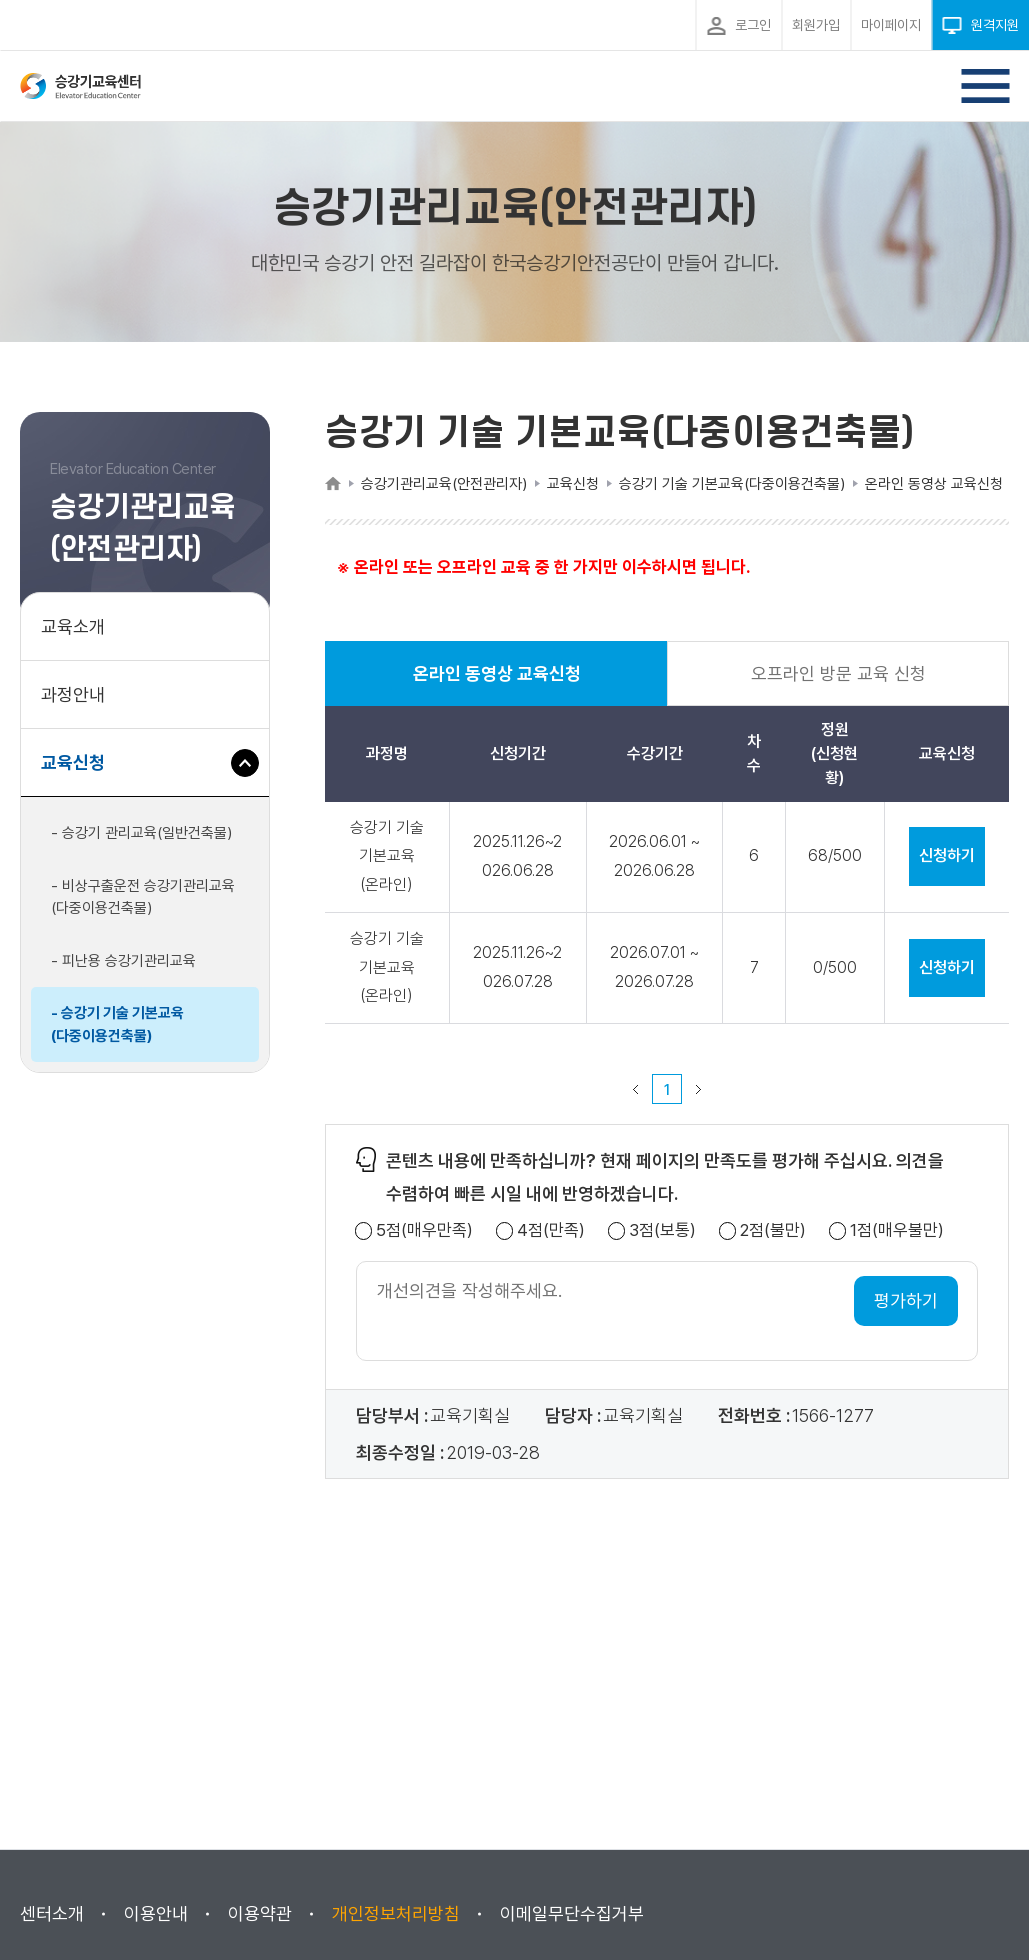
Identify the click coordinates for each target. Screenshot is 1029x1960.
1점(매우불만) (897, 1230)
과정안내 (73, 694)
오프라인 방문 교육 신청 (838, 673)
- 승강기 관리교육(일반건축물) (141, 833)
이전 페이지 (636, 1089)
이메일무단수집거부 (572, 1913)
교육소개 (73, 626)
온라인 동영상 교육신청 (497, 684)
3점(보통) (662, 1230)
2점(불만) (773, 1230)
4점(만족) (551, 1230)
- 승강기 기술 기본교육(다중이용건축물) (117, 1024)
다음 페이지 (699, 1089)
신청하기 (947, 855)
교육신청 (80, 772)
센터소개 (52, 1913)
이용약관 (260, 1913)
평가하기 (906, 1300)
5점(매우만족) (424, 1230)
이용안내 (156, 1913)
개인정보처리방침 (396, 1913)
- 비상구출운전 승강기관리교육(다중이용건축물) (143, 897)
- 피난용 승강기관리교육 (123, 961)
